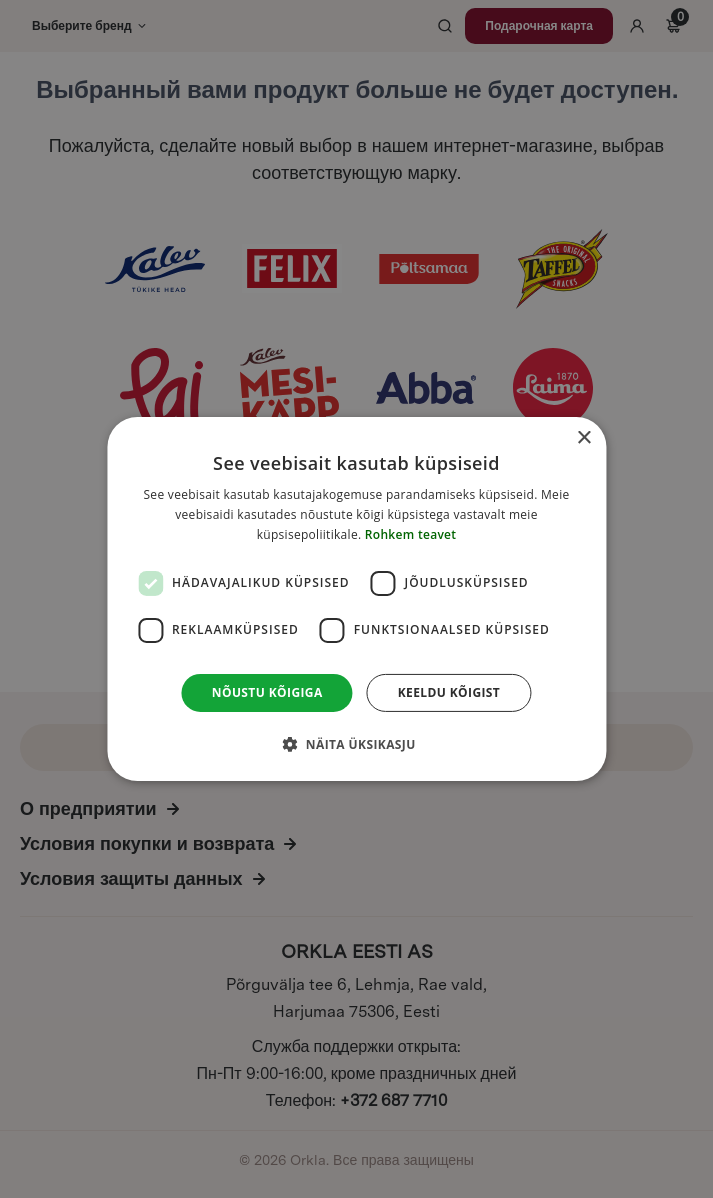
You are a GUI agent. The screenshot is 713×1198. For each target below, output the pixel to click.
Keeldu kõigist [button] (449, 692)
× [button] (583, 438)
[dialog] (356, 599)
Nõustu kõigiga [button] (267, 692)
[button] (356, 744)
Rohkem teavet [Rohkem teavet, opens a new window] (411, 534)
